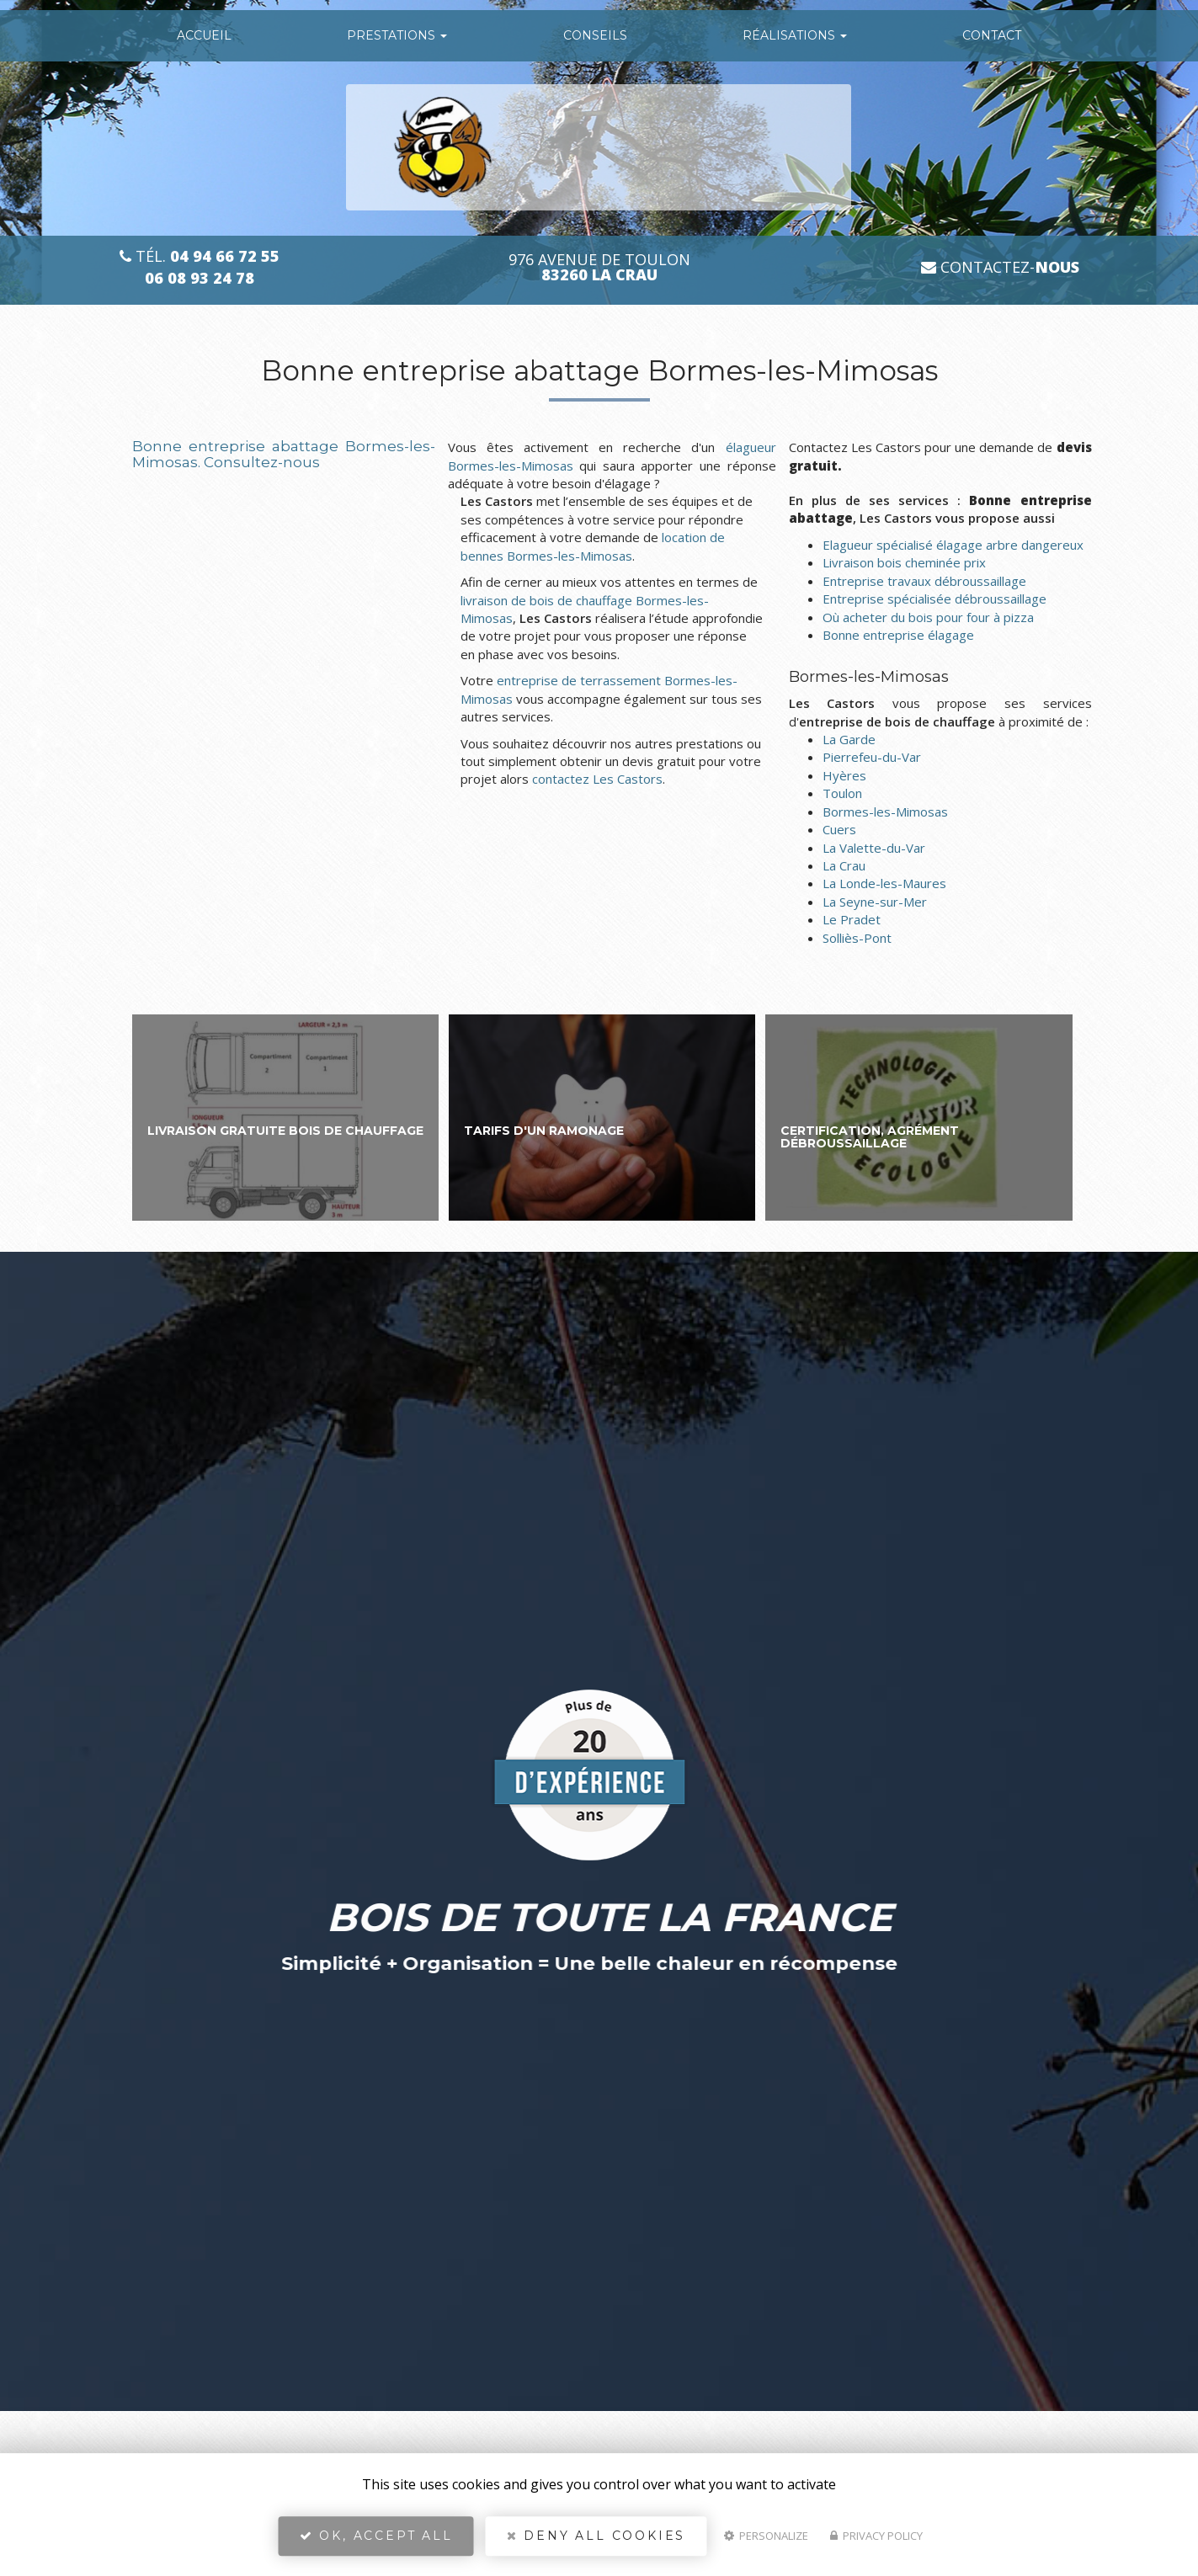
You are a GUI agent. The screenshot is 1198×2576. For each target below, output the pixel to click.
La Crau (844, 865)
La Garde (849, 739)
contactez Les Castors (597, 778)
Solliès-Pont (857, 937)
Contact (991, 35)
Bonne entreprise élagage (898, 634)
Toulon (842, 793)
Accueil (204, 35)
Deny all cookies (596, 2539)
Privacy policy (876, 2539)
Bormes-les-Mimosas (885, 811)
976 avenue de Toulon (599, 268)
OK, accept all (376, 2539)
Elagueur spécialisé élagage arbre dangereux (953, 544)
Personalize (766, 2539)
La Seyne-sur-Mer (875, 901)
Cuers (839, 829)
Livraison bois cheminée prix (904, 562)
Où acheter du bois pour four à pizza (928, 617)
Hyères (844, 775)
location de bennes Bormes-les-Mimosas (593, 546)
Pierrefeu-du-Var (872, 756)
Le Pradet (852, 919)
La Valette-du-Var (874, 847)
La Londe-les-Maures (884, 883)
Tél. (200, 256)
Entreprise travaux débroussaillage (924, 580)
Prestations (397, 35)
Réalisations (795, 35)
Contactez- (1000, 267)
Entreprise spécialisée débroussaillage (934, 598)
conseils (595, 35)
